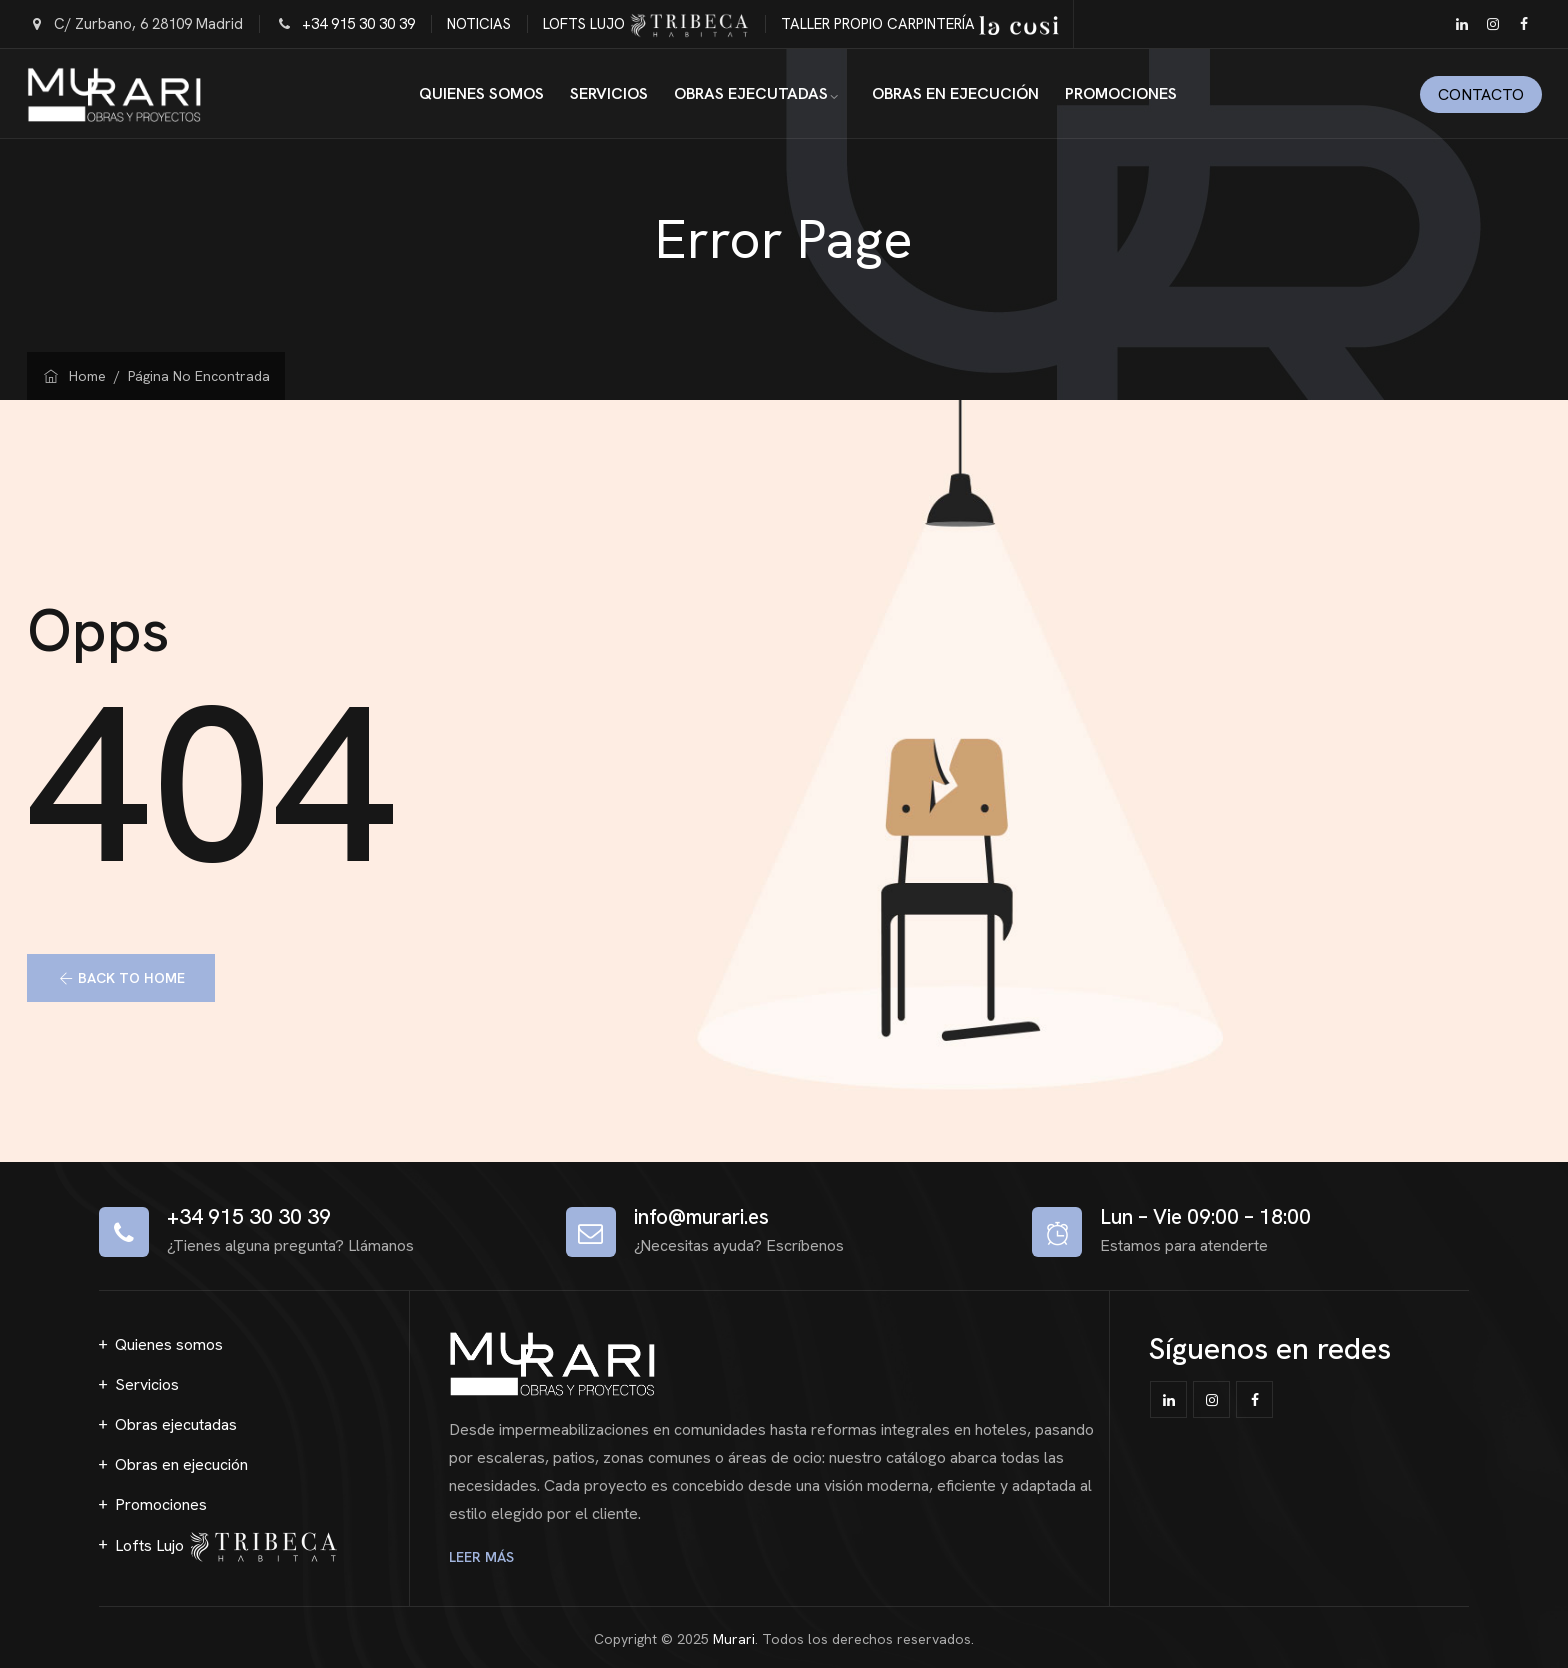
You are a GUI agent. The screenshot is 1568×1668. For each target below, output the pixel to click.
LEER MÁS (485, 1557)
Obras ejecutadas (751, 93)
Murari (734, 1639)
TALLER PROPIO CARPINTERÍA (920, 24)
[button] (121, 978)
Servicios (609, 93)
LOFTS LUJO (646, 24)
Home (74, 376)
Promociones (1121, 93)
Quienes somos (481, 93)
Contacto (1481, 94)
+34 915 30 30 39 (358, 24)
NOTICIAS (479, 24)
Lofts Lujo (226, 1547)
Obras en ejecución (955, 93)
